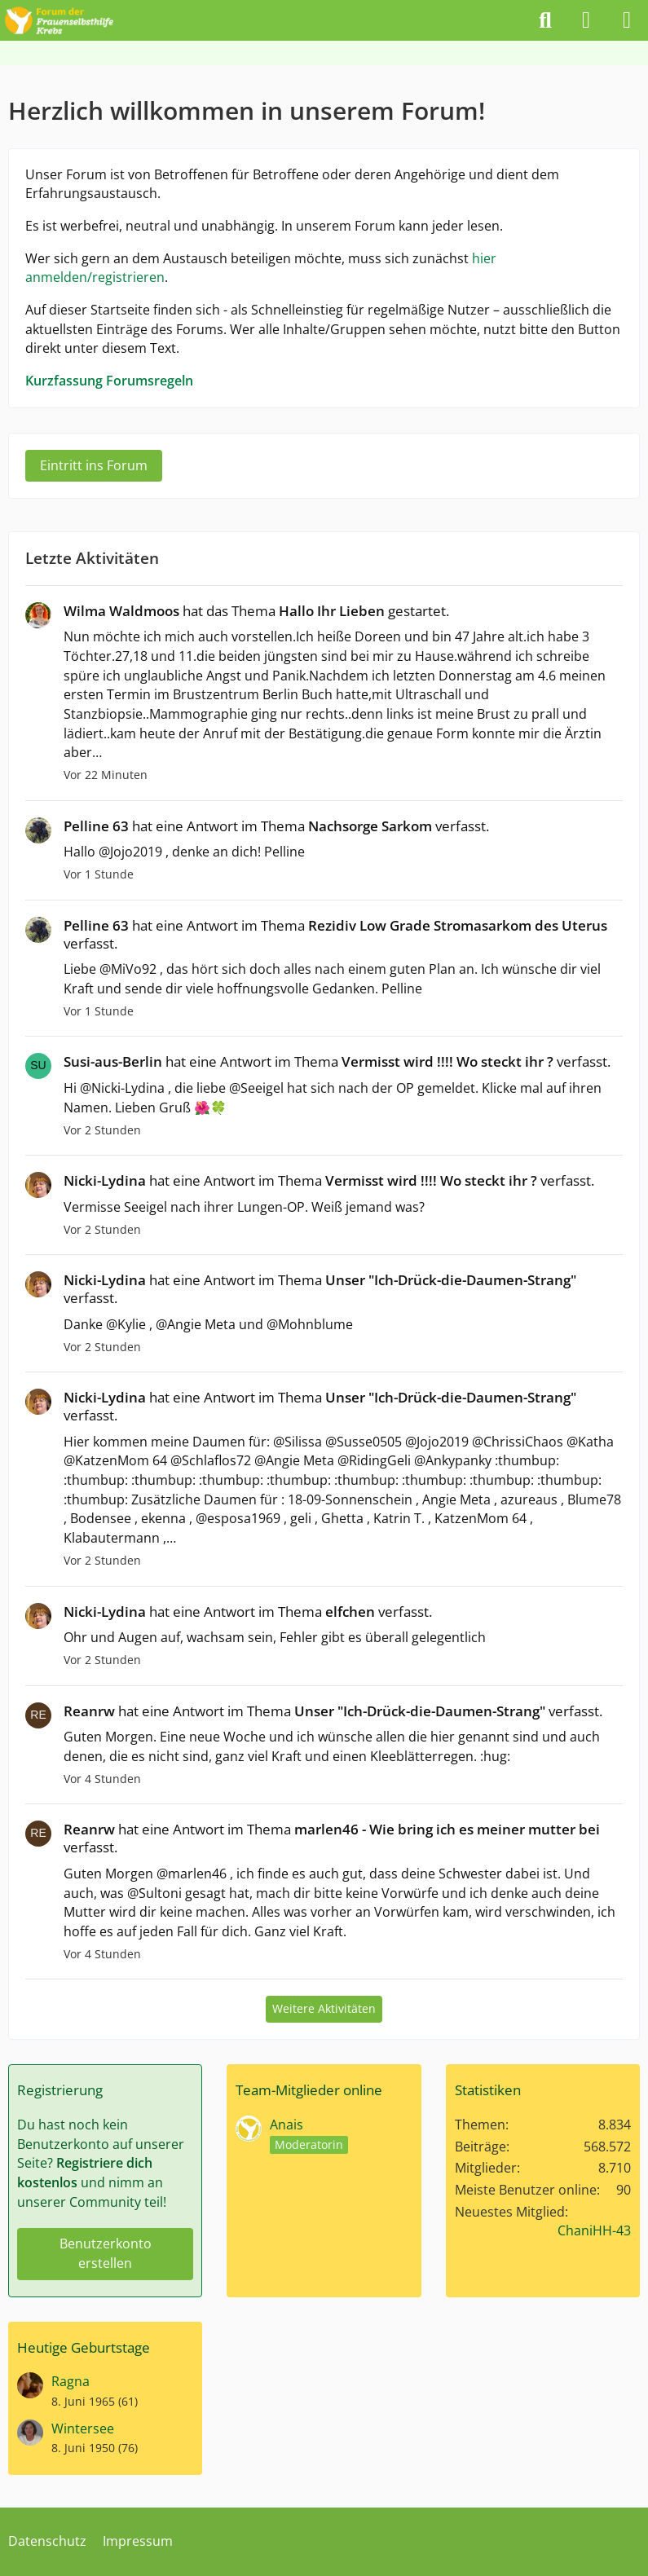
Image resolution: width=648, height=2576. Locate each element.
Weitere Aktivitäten (324, 2008)
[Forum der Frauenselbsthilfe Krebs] (59, 18)
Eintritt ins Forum (94, 465)
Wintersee (82, 2428)
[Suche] (545, 20)
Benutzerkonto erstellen (106, 2253)
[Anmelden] (586, 20)
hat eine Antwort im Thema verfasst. (276, 826)
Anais (286, 2124)
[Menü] (627, 20)
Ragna (70, 2381)
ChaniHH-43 (594, 2230)
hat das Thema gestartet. (256, 610)
